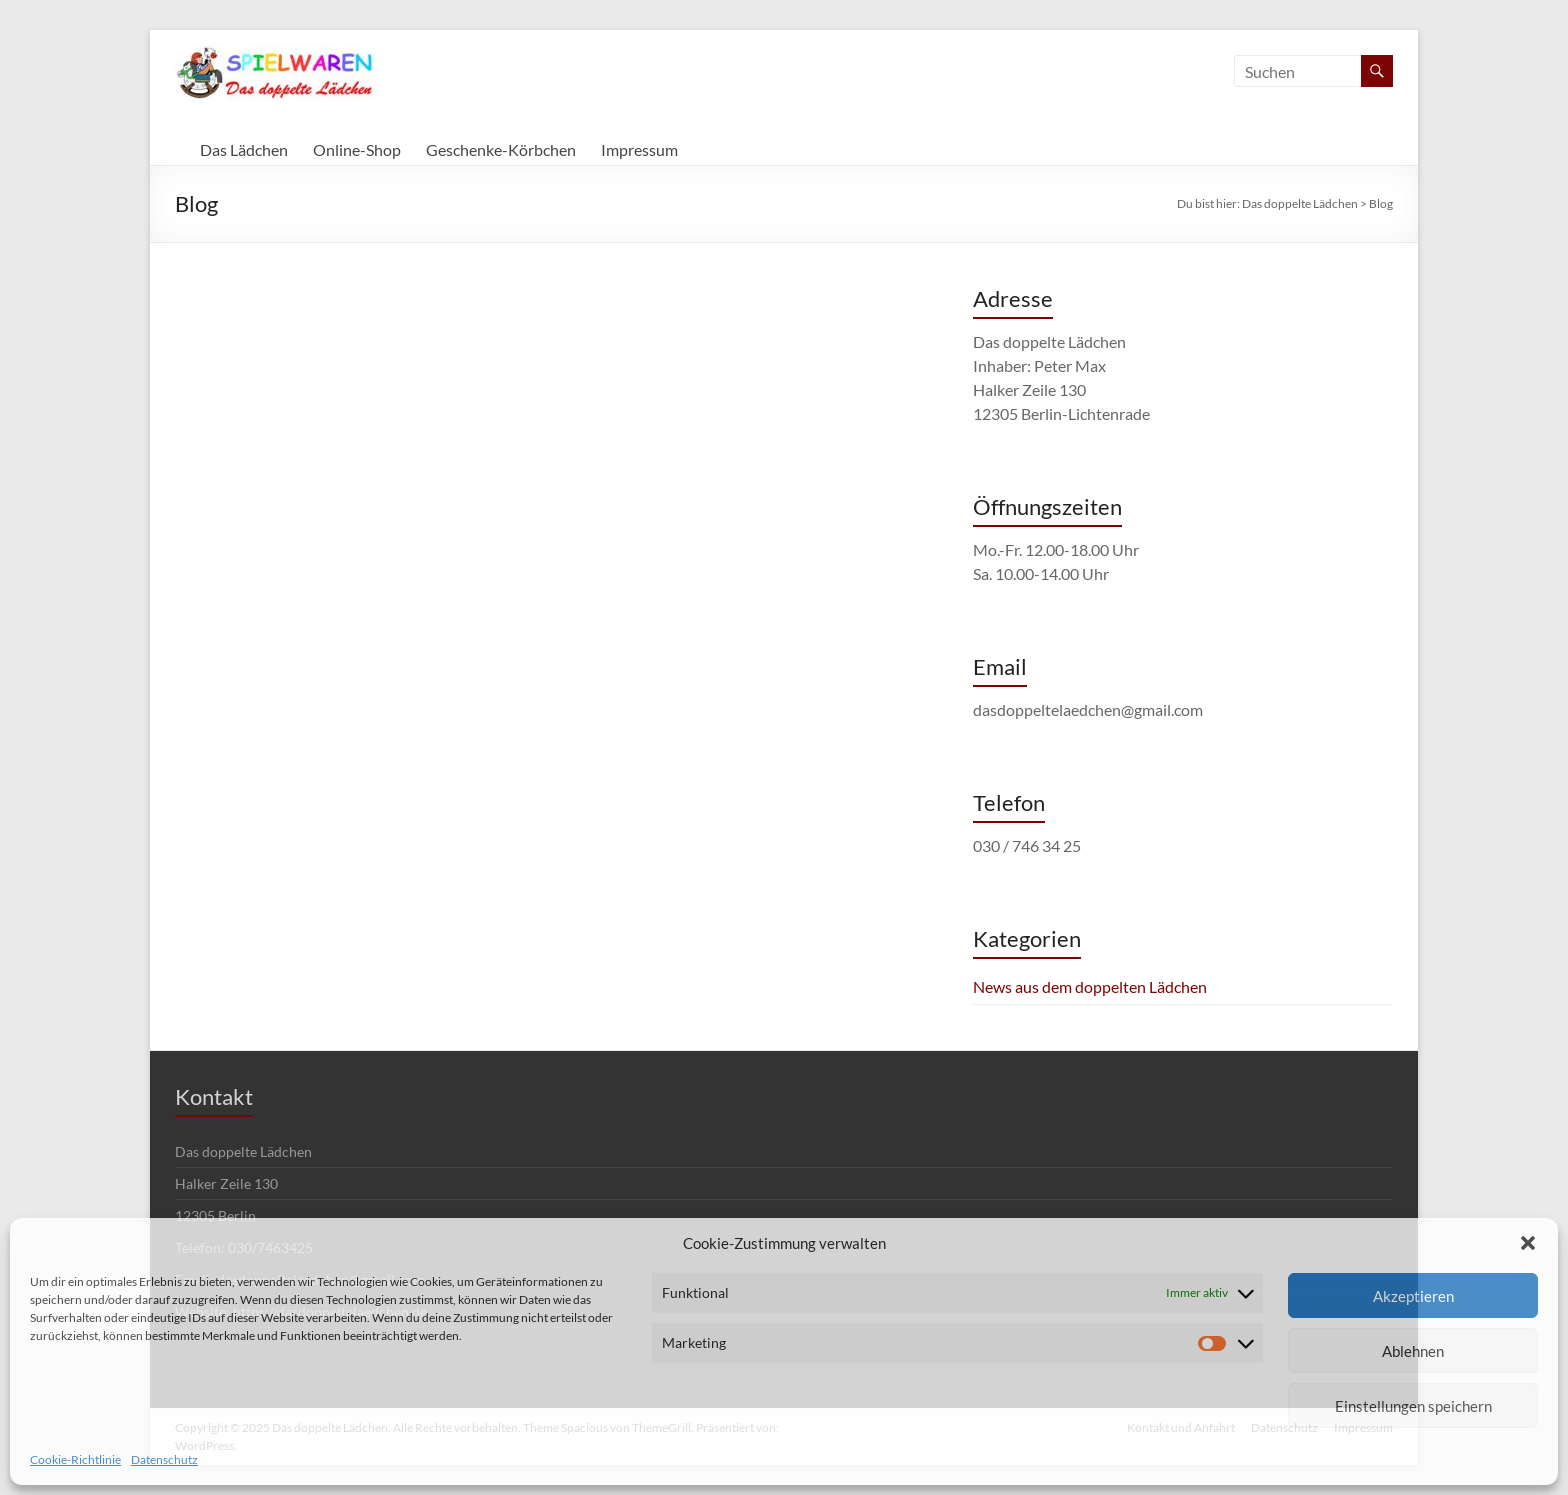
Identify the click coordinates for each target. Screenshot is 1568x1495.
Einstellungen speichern (1413, 1406)
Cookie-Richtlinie (75, 1459)
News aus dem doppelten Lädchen (1090, 986)
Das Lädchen (244, 149)
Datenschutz (164, 1459)
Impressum (639, 149)
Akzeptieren (1413, 1296)
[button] (1528, 1243)
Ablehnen (1413, 1351)
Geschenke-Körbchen (501, 149)
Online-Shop (357, 149)
